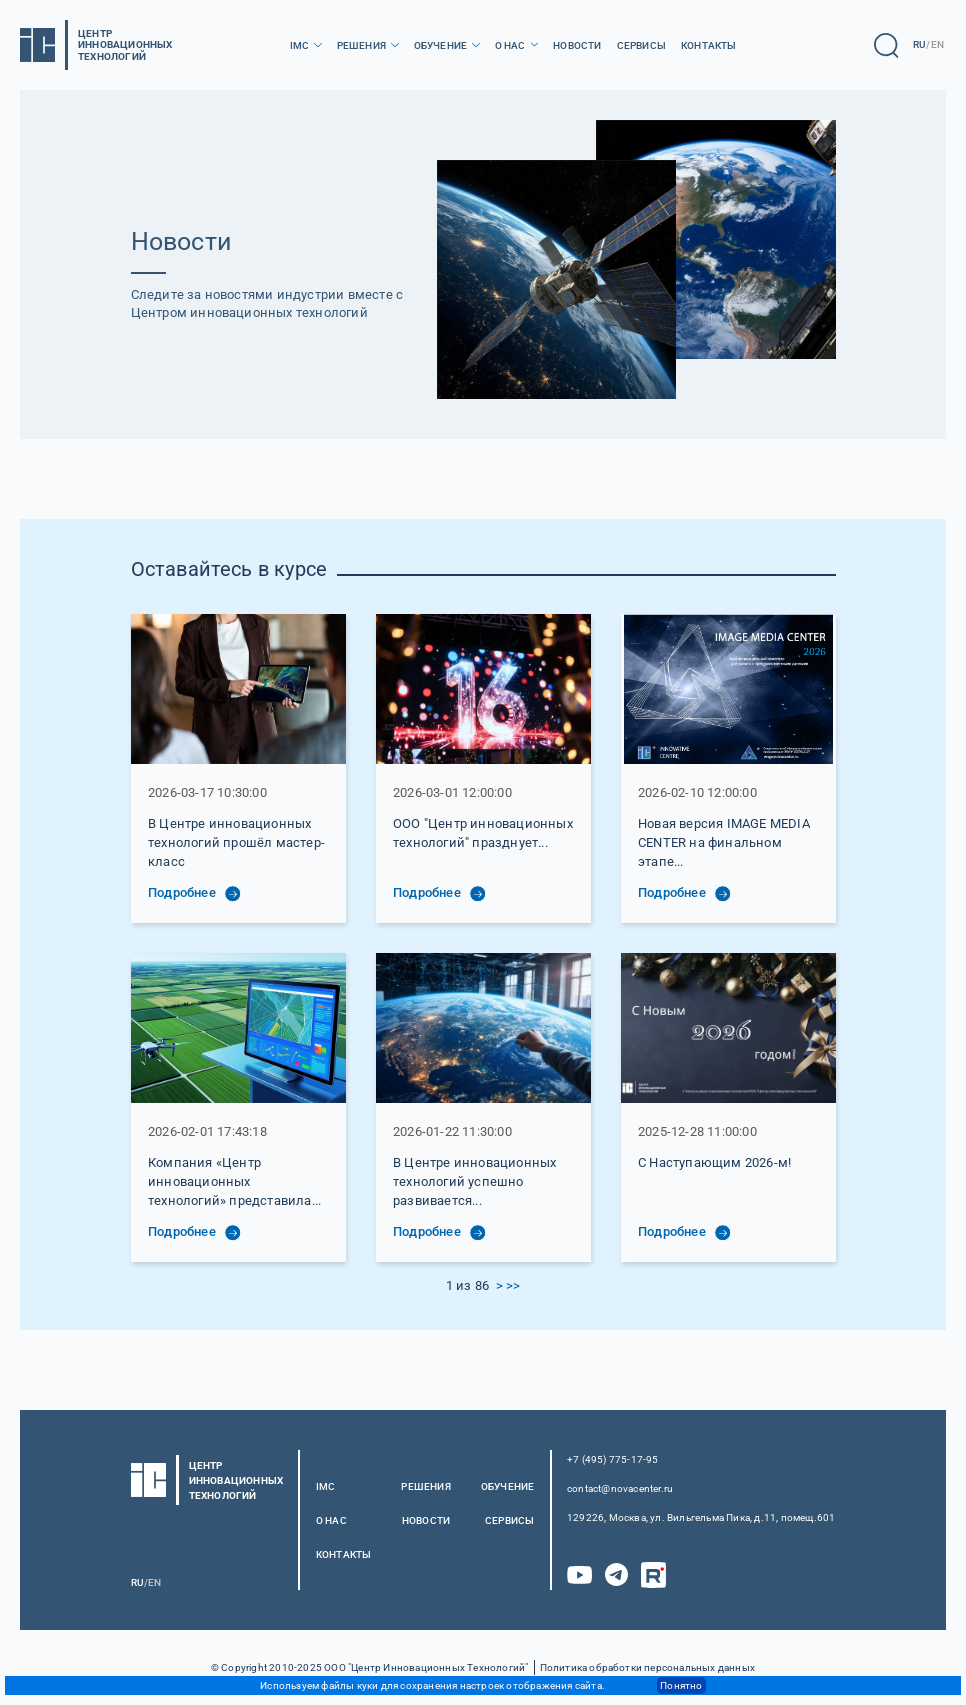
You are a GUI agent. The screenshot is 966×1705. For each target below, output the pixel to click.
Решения (361, 45)
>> (513, 1285)
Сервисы (641, 45)
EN (937, 44)
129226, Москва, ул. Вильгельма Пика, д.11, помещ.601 (701, 1517)
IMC (300, 45)
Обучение (441, 45)
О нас (510, 45)
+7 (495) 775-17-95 (613, 1459)
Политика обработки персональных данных (648, 1667)
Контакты (709, 45)
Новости (577, 45)
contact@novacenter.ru (620, 1488)
